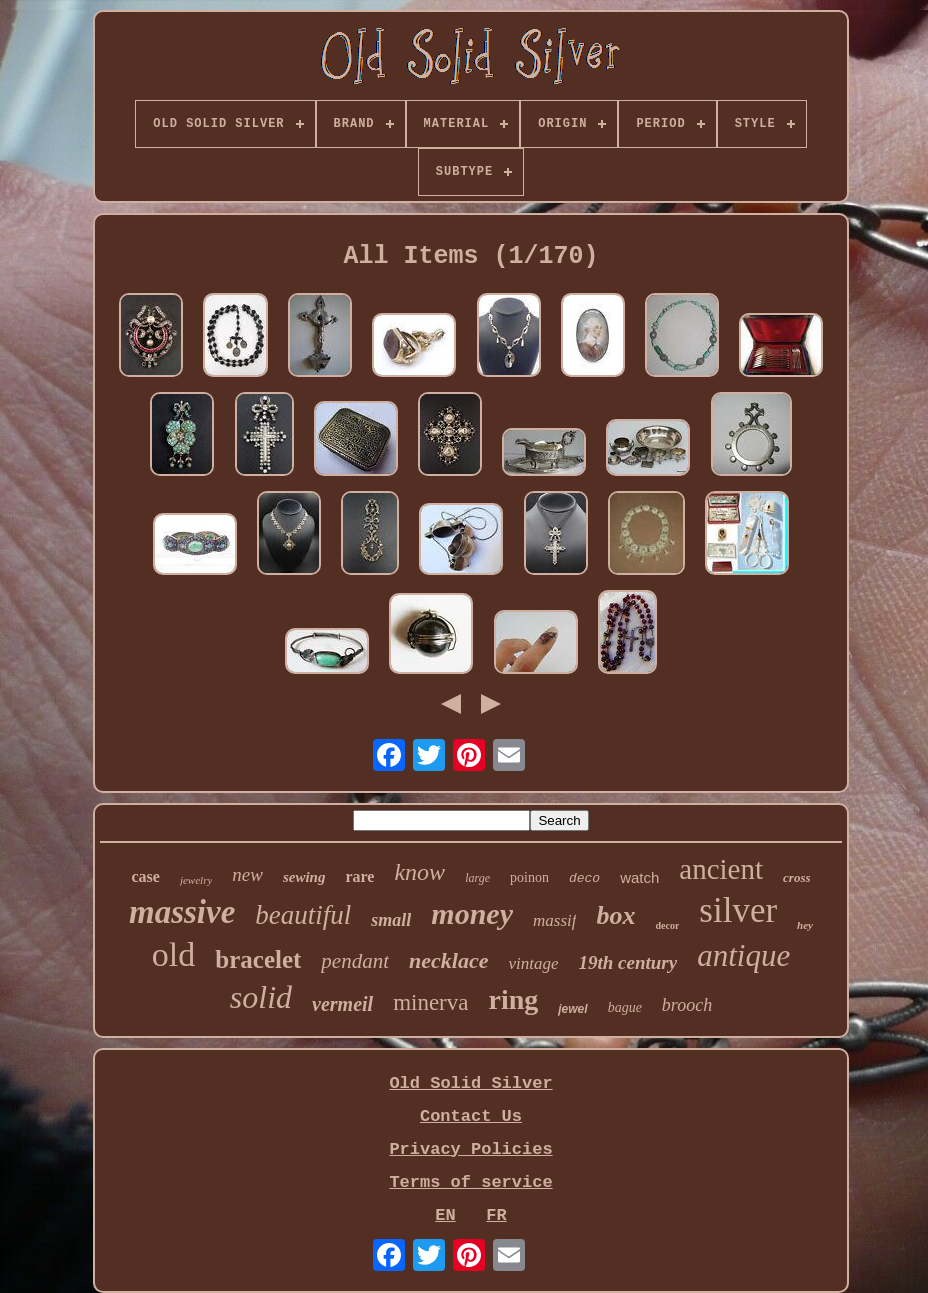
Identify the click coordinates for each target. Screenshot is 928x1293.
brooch (687, 1005)
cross (796, 877)
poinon (529, 877)
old (173, 954)
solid (261, 997)
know (419, 872)
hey (805, 925)
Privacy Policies (470, 1149)
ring (513, 999)
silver (738, 910)
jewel (572, 1009)
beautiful (303, 915)
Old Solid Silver (470, 1083)
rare (359, 876)
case (145, 876)
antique (743, 955)
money (472, 913)
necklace (448, 960)
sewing (304, 877)
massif (554, 920)
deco (584, 878)
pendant (355, 961)
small (391, 920)
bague (625, 1007)
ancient (721, 869)
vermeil (342, 1004)
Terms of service (470, 1182)
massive (182, 912)
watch (639, 877)
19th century (627, 962)
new (247, 874)
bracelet (258, 959)
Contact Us (471, 1116)
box (615, 915)
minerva (430, 1002)
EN (445, 1215)
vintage (533, 963)
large (477, 878)
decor (667, 925)
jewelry (196, 880)
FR (496, 1215)
